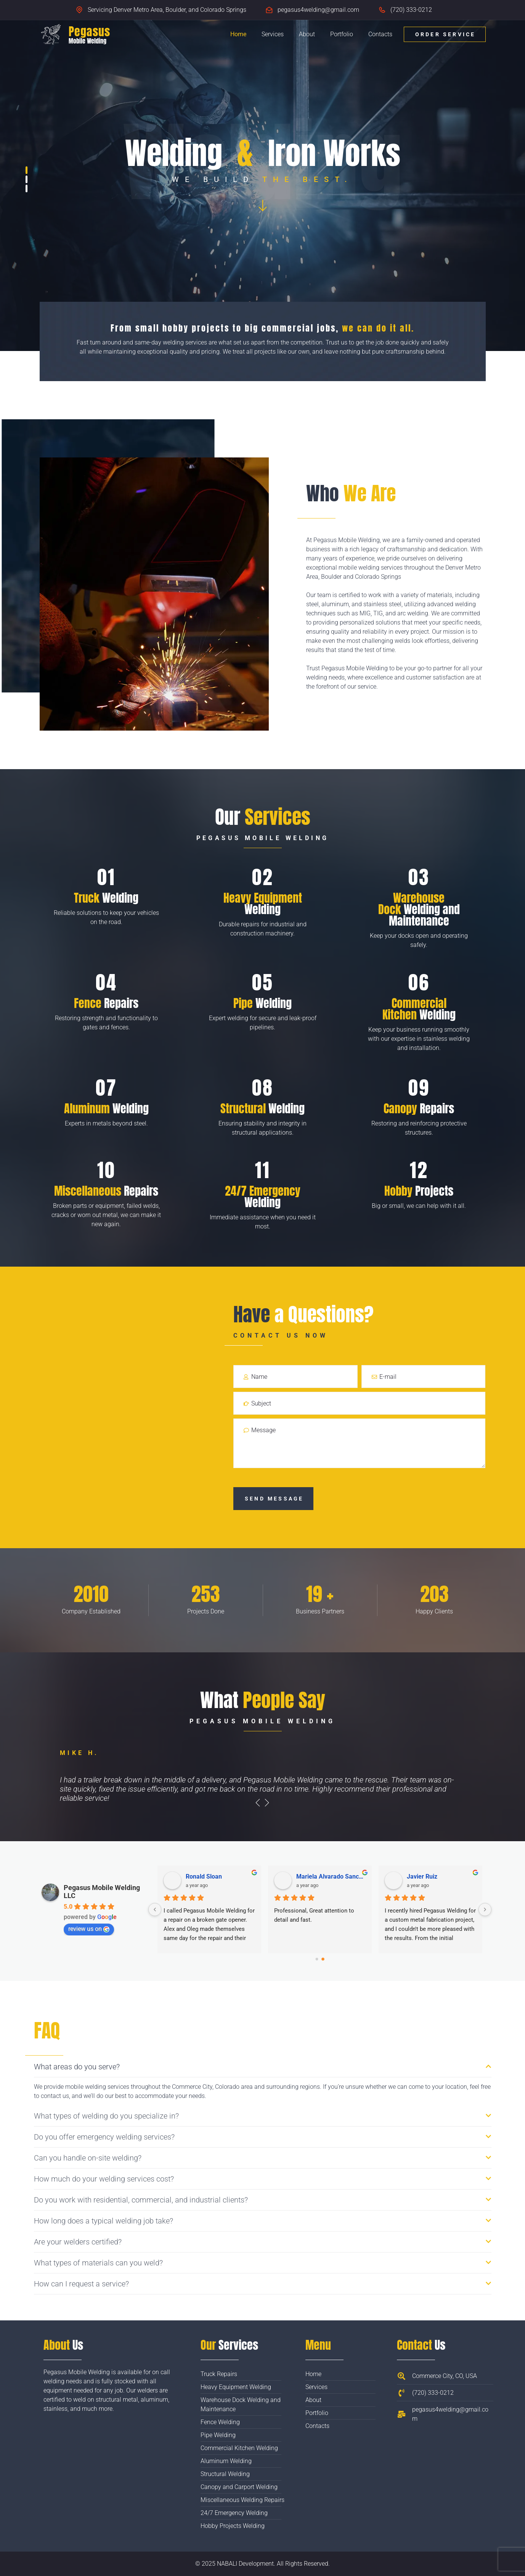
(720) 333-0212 (411, 9)
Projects (418, 1190)
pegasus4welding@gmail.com (318, 9)
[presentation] (258, 1802)
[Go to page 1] (322, 1959)
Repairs (106, 1003)
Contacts (380, 34)
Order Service (445, 34)
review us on (88, 1928)
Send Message (274, 1499)
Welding (106, 897)
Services (273, 34)
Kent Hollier (312, 1876)
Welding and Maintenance (419, 909)
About (307, 34)
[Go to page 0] (316, 1959)
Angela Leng (203, 1876)
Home (238, 34)
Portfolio (341, 34)
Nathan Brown (426, 1876)
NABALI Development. (246, 2563)
